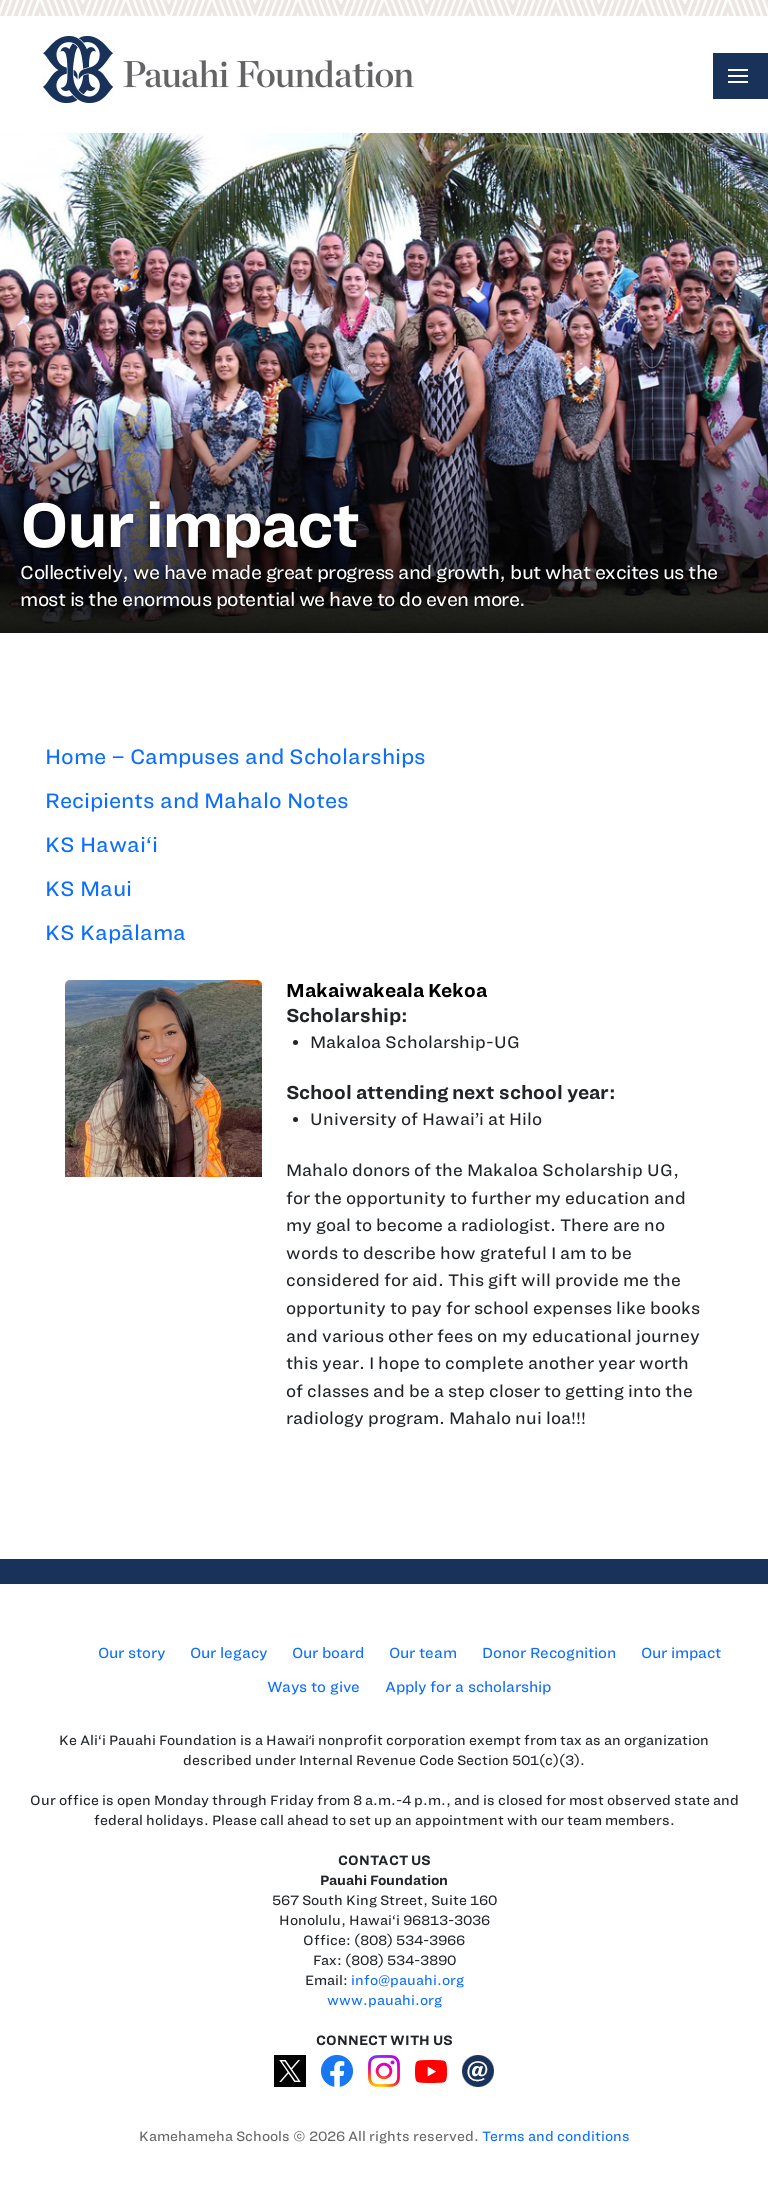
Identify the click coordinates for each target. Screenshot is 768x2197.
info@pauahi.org (407, 1980)
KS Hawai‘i (101, 844)
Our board (328, 1653)
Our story (131, 1653)
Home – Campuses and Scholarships (235, 756)
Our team (423, 1653)
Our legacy (228, 1653)
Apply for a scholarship (468, 1687)
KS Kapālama (115, 932)
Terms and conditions (556, 2136)
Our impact (681, 1653)
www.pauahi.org (384, 2000)
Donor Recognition (549, 1653)
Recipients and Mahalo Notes (197, 800)
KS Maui (88, 888)
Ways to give (313, 1687)
